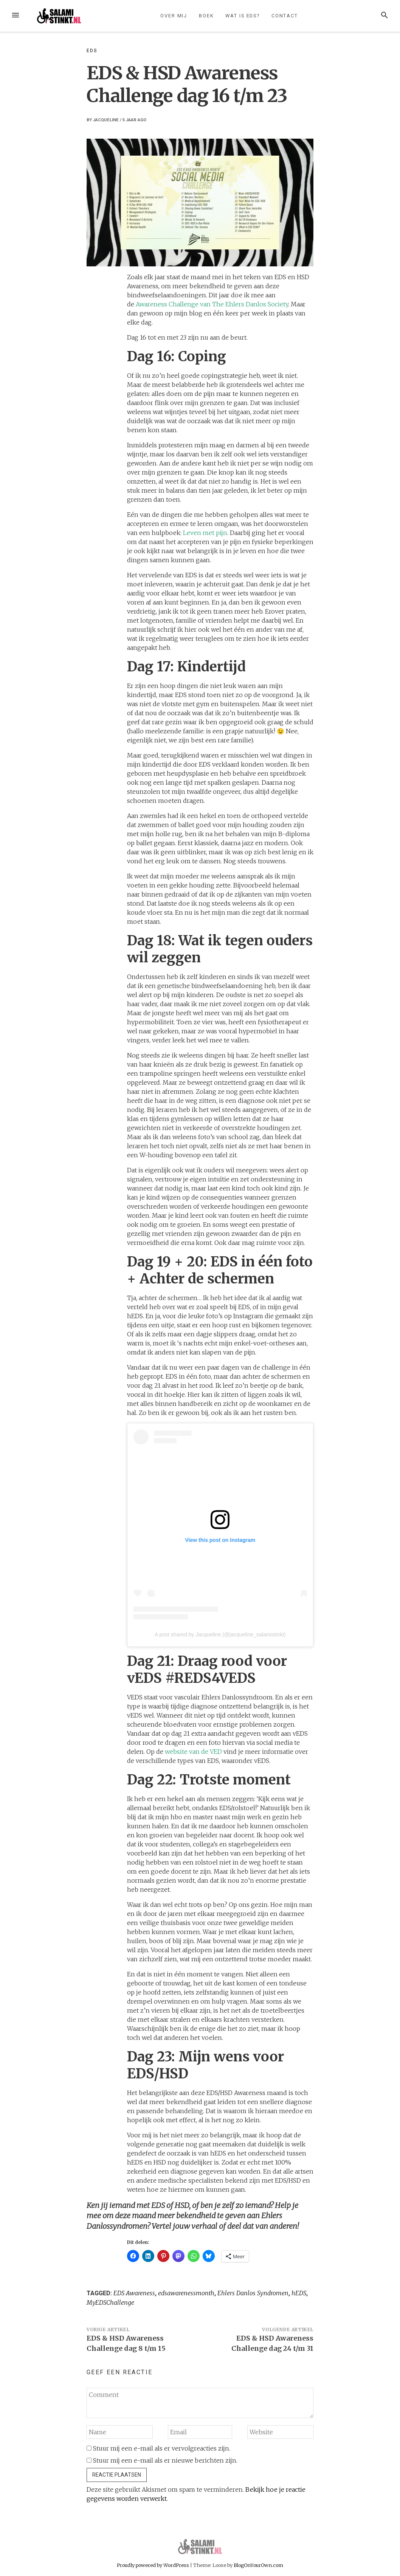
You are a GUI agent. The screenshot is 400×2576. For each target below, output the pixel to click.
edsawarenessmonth (186, 2293)
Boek (206, 16)
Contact (284, 16)
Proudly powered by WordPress (153, 2565)
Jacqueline (106, 120)
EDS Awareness (134, 2293)
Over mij (173, 16)
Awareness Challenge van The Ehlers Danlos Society (212, 304)
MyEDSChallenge (110, 2302)
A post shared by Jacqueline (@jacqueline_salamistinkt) (220, 1634)
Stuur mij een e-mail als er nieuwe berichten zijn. (165, 2460)
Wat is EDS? (242, 16)
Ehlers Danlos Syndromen (252, 2293)
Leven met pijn (205, 533)
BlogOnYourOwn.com (258, 2565)
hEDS (298, 2293)
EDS (92, 50)
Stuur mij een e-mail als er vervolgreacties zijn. (161, 2448)
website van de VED (193, 1751)
